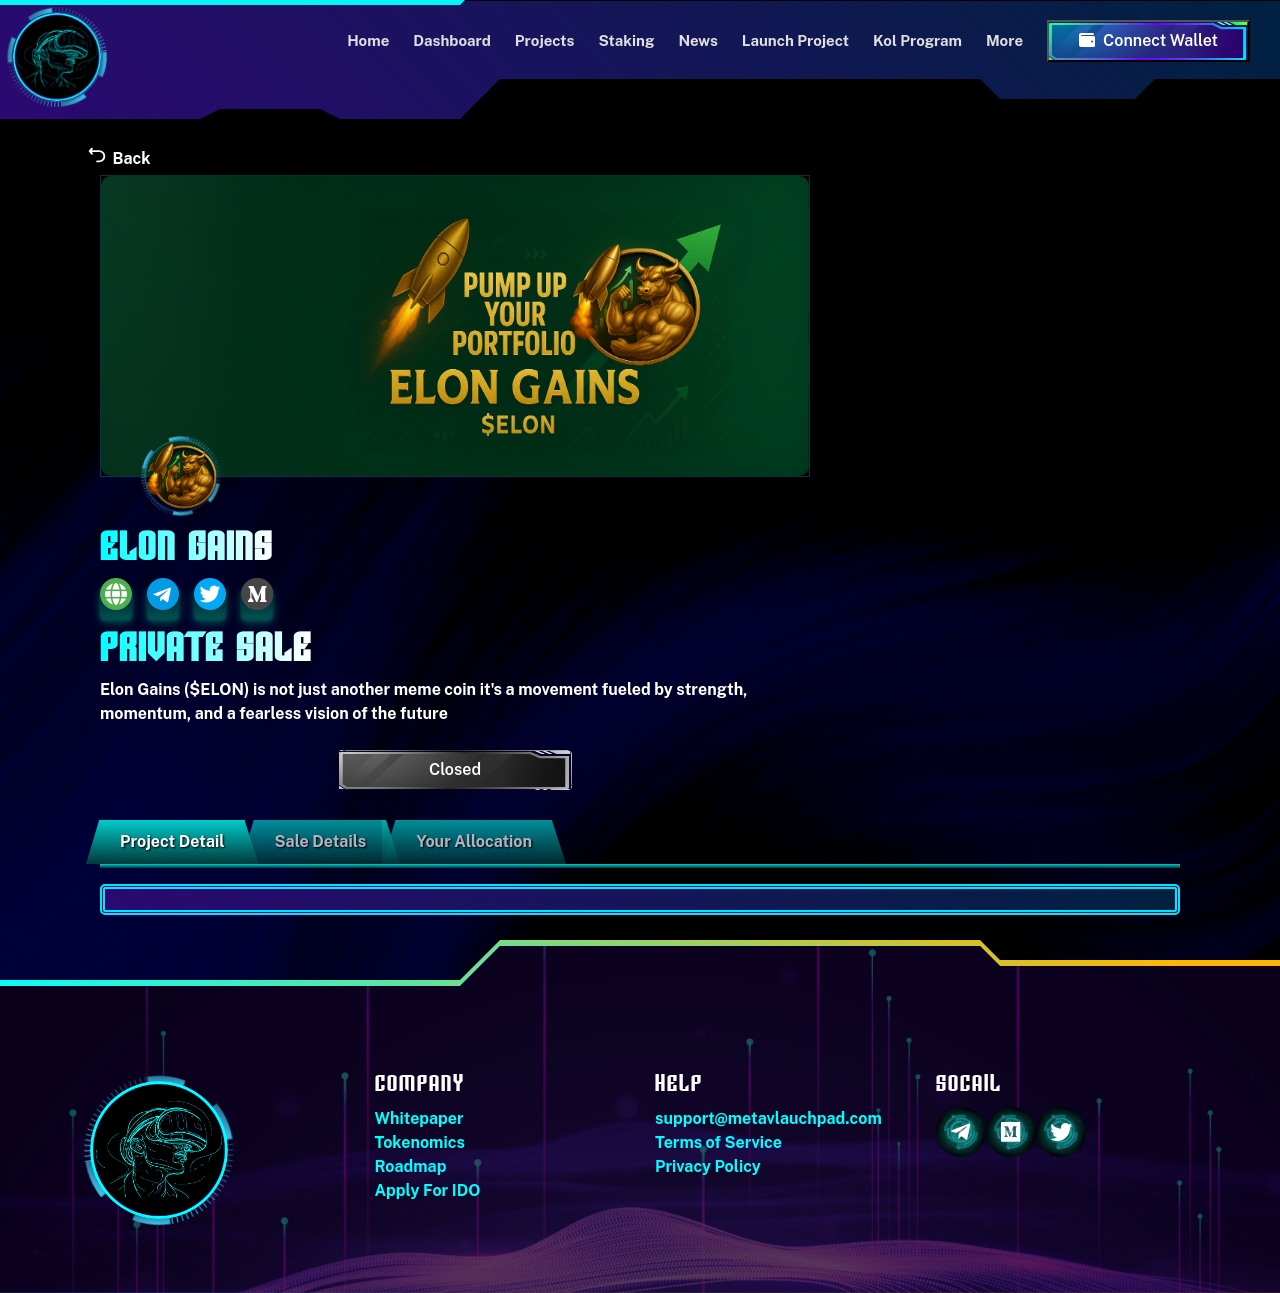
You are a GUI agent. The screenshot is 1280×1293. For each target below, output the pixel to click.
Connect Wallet (1148, 40)
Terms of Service (718, 1142)
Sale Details (321, 841)
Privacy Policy (708, 1166)
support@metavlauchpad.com (768, 1118)
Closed (455, 769)
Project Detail (172, 841)
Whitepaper (419, 1118)
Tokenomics (420, 1142)
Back (118, 158)
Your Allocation (474, 841)
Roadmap (411, 1166)
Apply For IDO (428, 1190)
